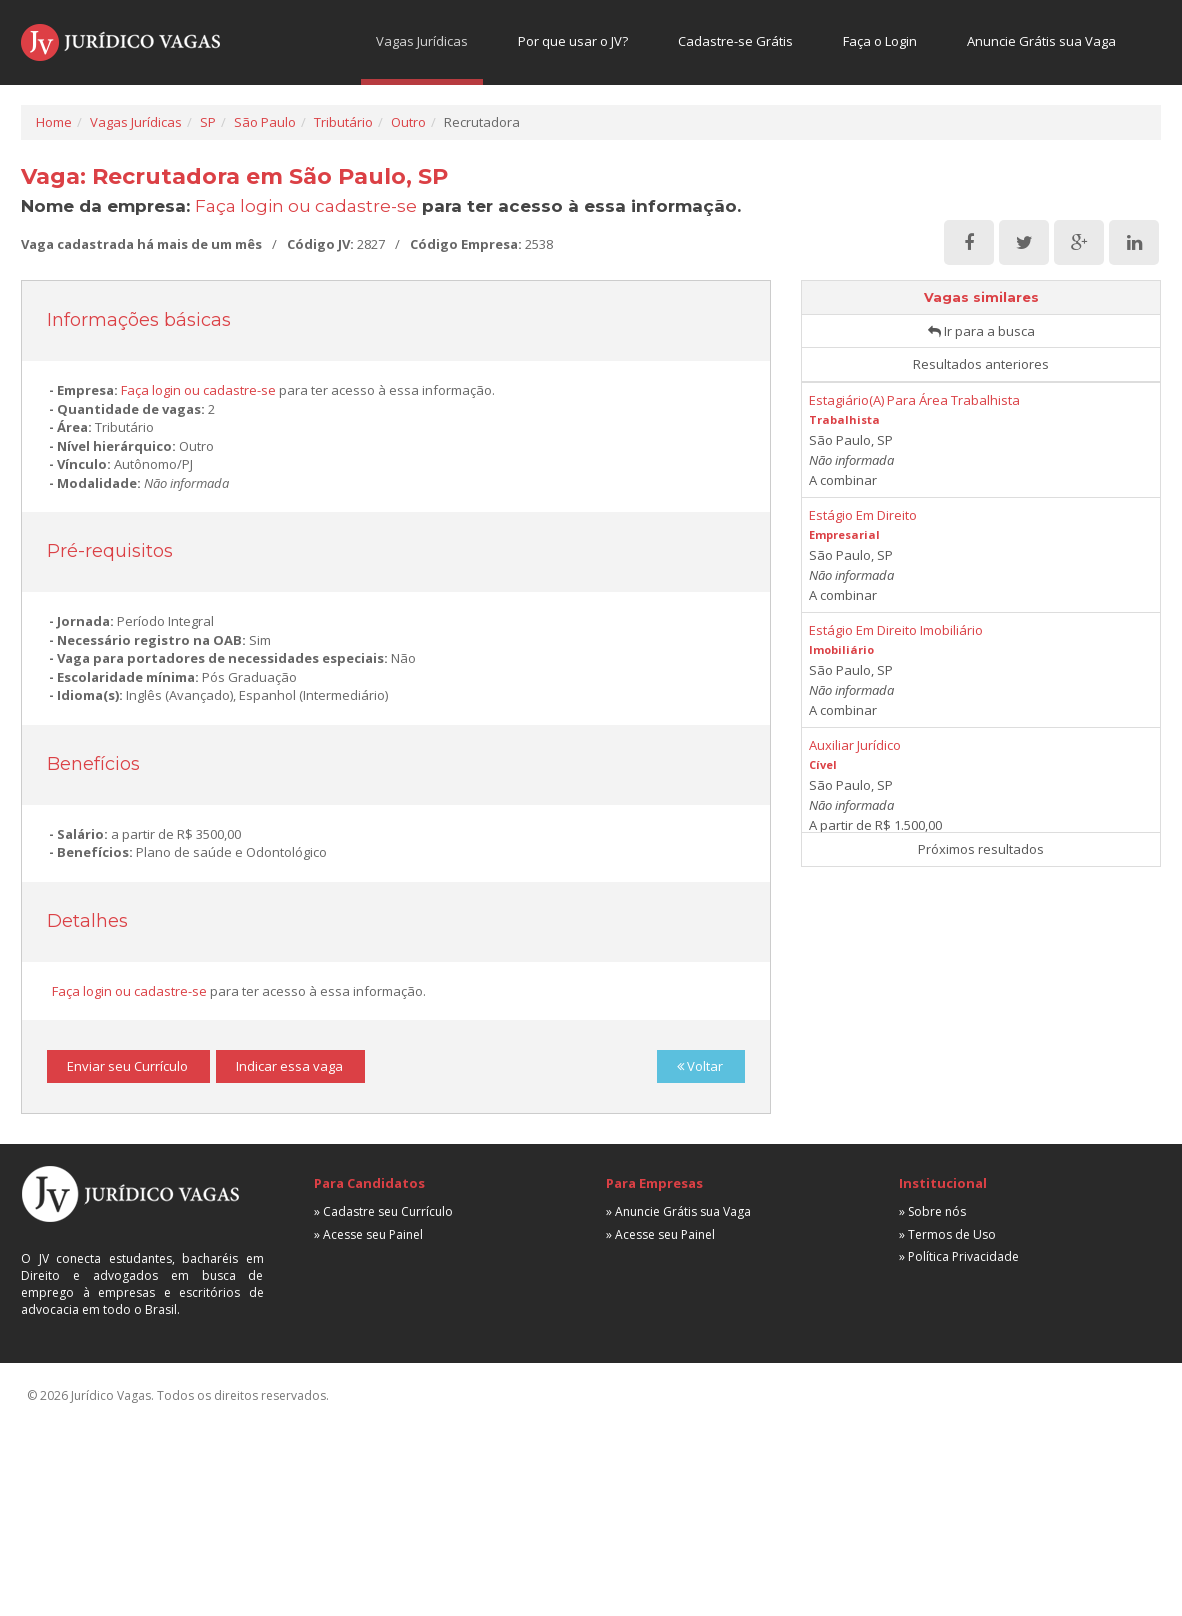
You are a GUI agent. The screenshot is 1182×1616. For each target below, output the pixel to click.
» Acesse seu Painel (368, 1234)
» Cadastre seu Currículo (383, 1211)
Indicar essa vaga (289, 1066)
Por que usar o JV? (573, 41)
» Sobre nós (932, 1211)
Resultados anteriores (981, 364)
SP (208, 122)
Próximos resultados (981, 849)
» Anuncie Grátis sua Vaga (678, 1211)
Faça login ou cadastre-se (306, 206)
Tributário (343, 122)
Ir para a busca (981, 331)
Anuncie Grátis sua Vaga (1041, 41)
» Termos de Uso (947, 1234)
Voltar (700, 1066)
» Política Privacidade (959, 1256)
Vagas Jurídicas (422, 41)
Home (54, 122)
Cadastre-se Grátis (735, 41)
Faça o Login (880, 41)
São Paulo (265, 122)
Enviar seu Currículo (127, 1066)
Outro (408, 122)
